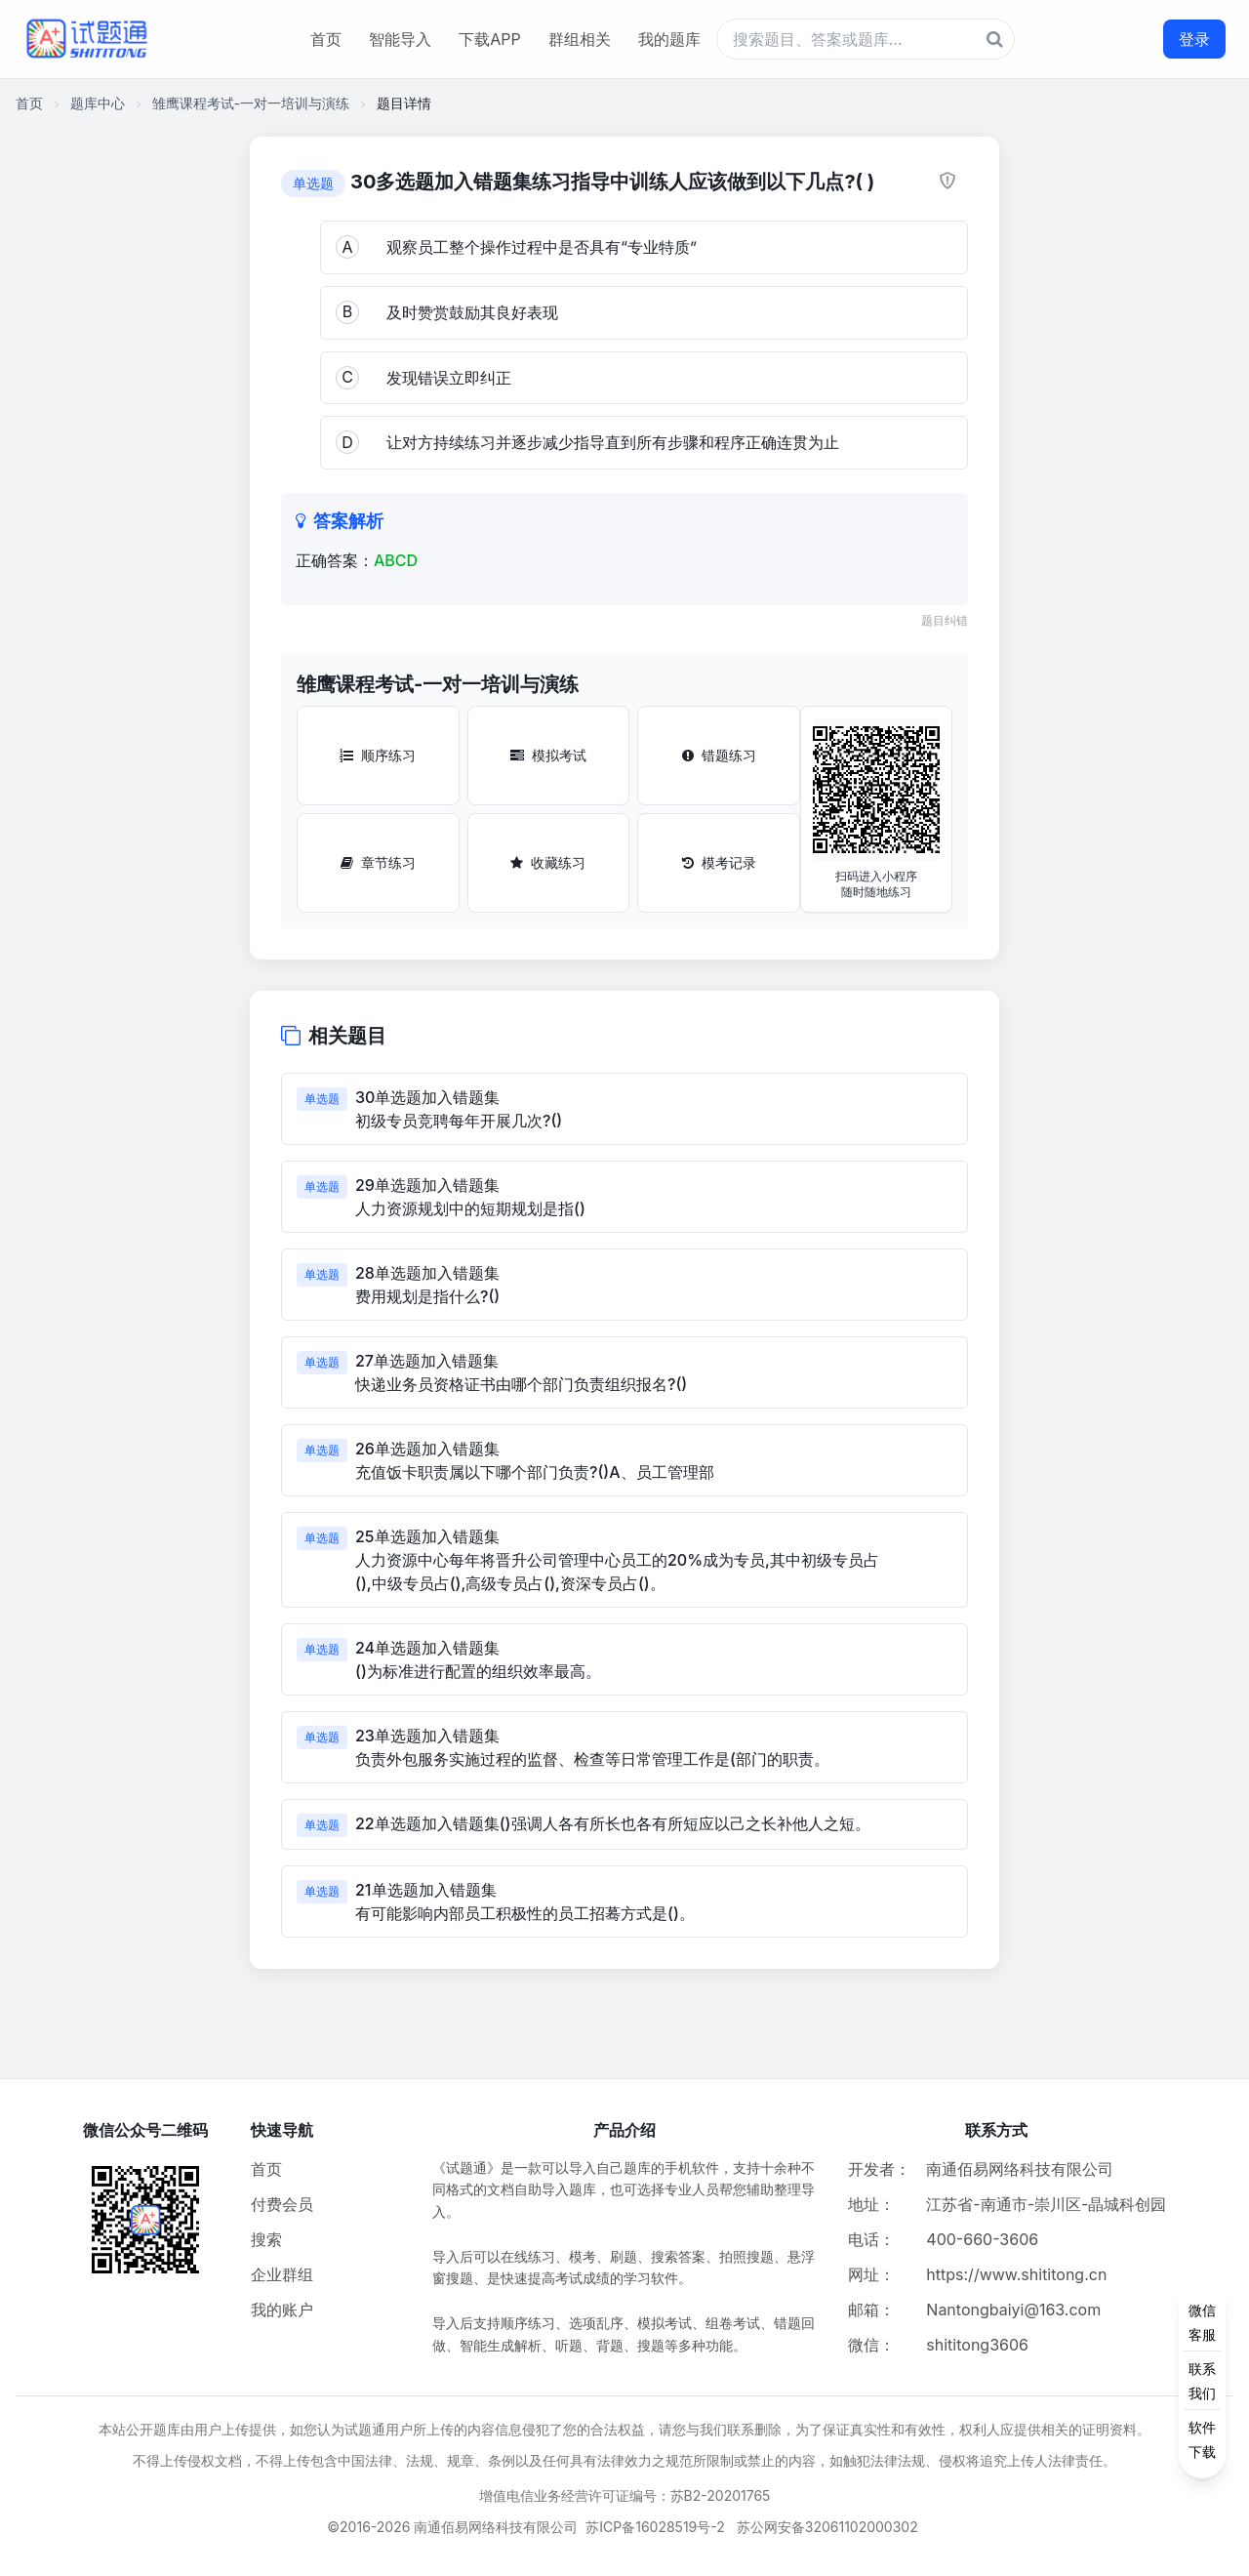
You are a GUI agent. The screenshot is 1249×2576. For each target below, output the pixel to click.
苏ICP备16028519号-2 (655, 2526)
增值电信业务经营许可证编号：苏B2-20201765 (625, 2495)
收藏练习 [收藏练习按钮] (547, 862)
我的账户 (282, 2309)
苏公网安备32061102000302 (827, 2526)
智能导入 (400, 39)
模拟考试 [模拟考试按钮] (548, 755)
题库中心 (97, 103)
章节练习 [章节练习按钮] (378, 862)
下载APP (489, 39)
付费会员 (282, 2204)
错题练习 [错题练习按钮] (719, 755)
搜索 (266, 2239)
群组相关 (579, 39)
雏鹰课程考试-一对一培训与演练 (250, 103)
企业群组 (282, 2274)
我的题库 (669, 39)
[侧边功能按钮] (1202, 2380)
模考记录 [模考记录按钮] (719, 862)
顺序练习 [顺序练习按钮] (378, 755)
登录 (1194, 39)
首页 (326, 39)
